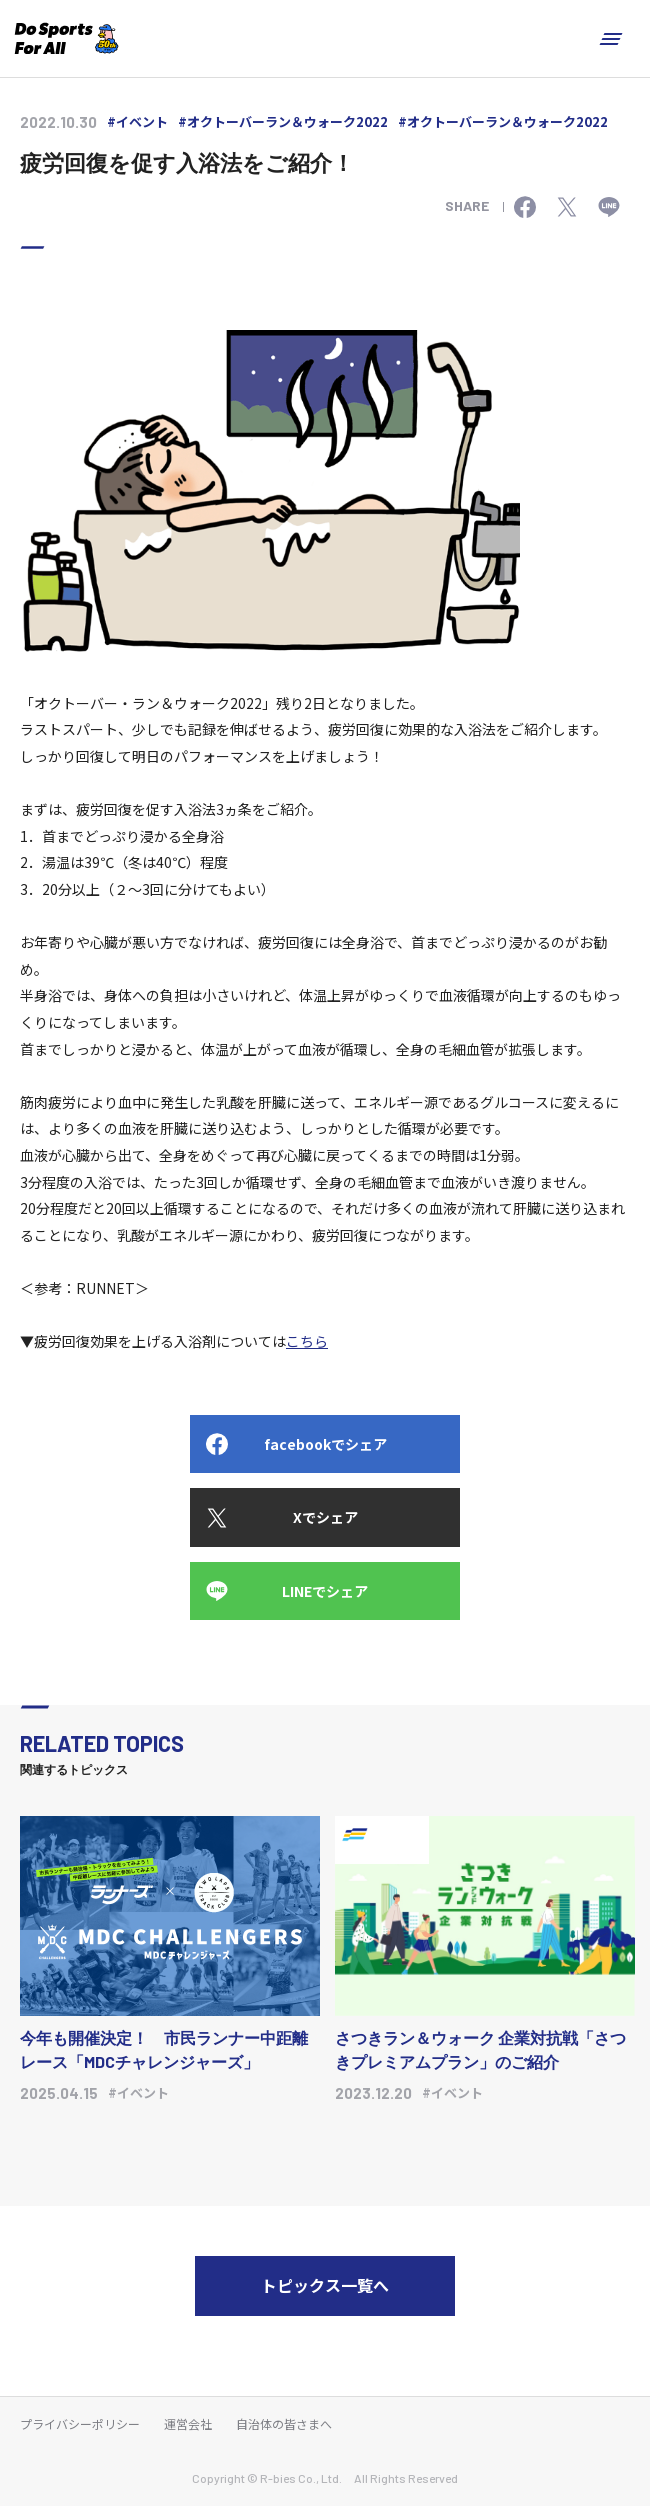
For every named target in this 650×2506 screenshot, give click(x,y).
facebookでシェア (325, 1444)
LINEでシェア (325, 1591)
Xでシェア (325, 1517)
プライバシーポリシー (80, 2423)
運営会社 (188, 2423)
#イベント (137, 121)
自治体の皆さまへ (284, 2423)
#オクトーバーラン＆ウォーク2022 (283, 121)
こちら (307, 1341)
